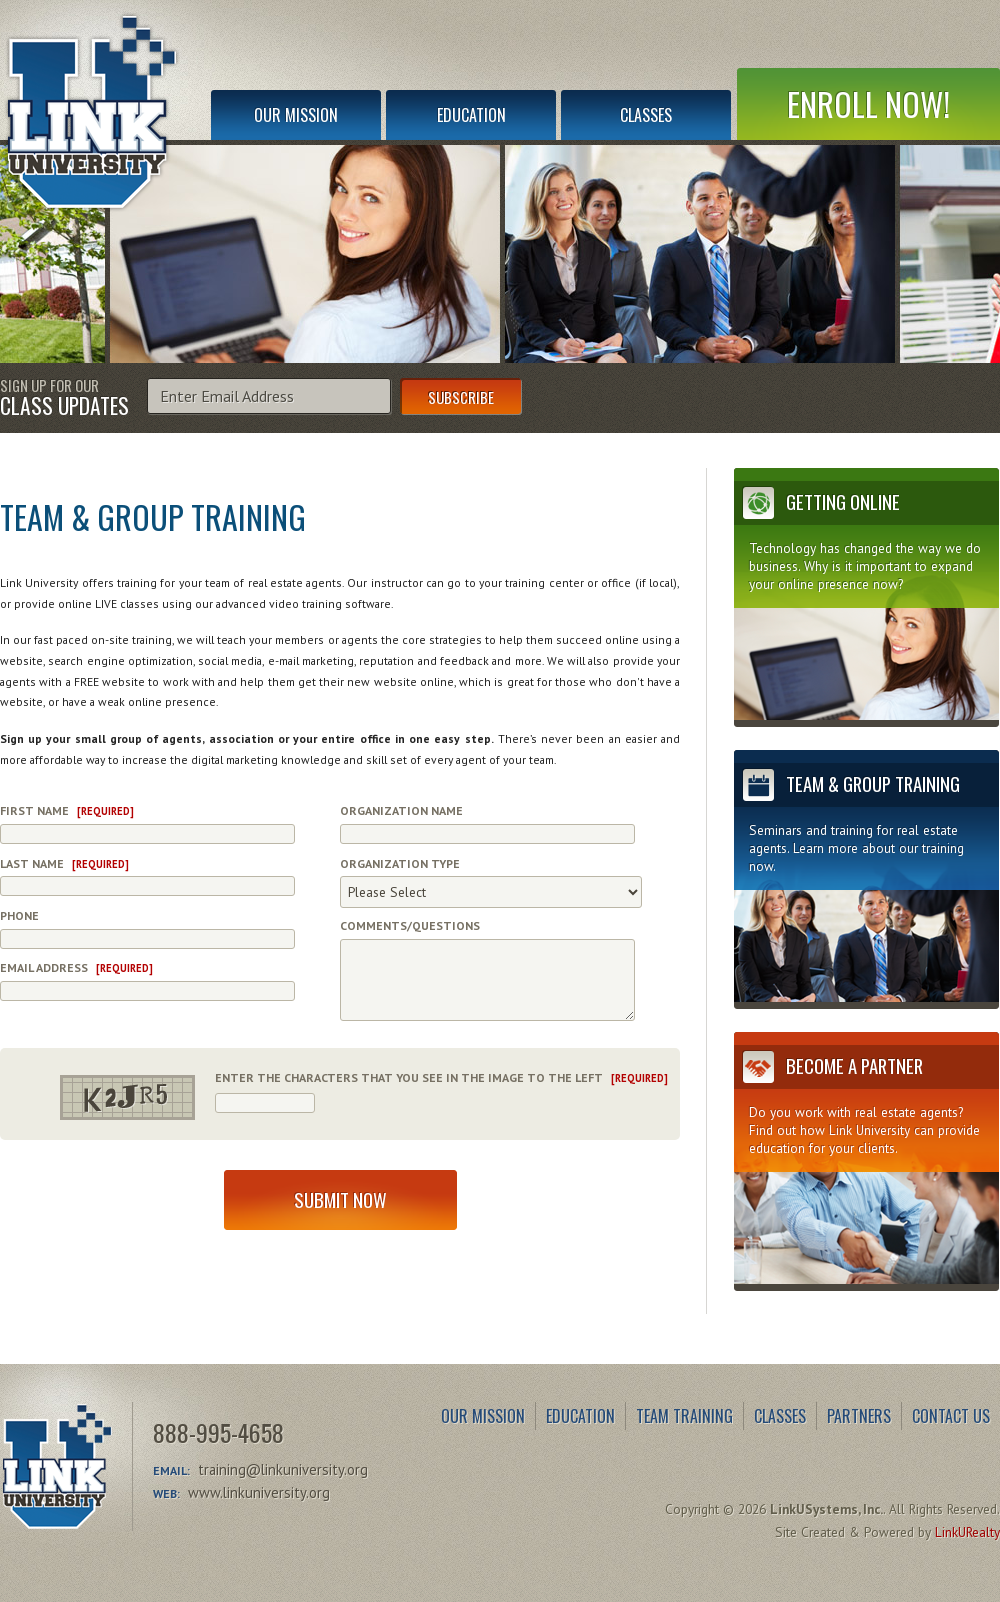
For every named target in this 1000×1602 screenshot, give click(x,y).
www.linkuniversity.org (259, 1492)
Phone (19, 915)
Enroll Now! (868, 103)
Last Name (64, 863)
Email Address (76, 967)
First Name (67, 810)
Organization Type (400, 863)
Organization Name (401, 810)
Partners (859, 1416)
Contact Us (951, 1416)
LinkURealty (967, 1532)
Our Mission (296, 115)
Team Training (684, 1416)
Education (471, 115)
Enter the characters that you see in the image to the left (441, 1077)
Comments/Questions (410, 925)
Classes (646, 115)
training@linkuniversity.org (283, 1469)
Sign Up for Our (64, 396)
